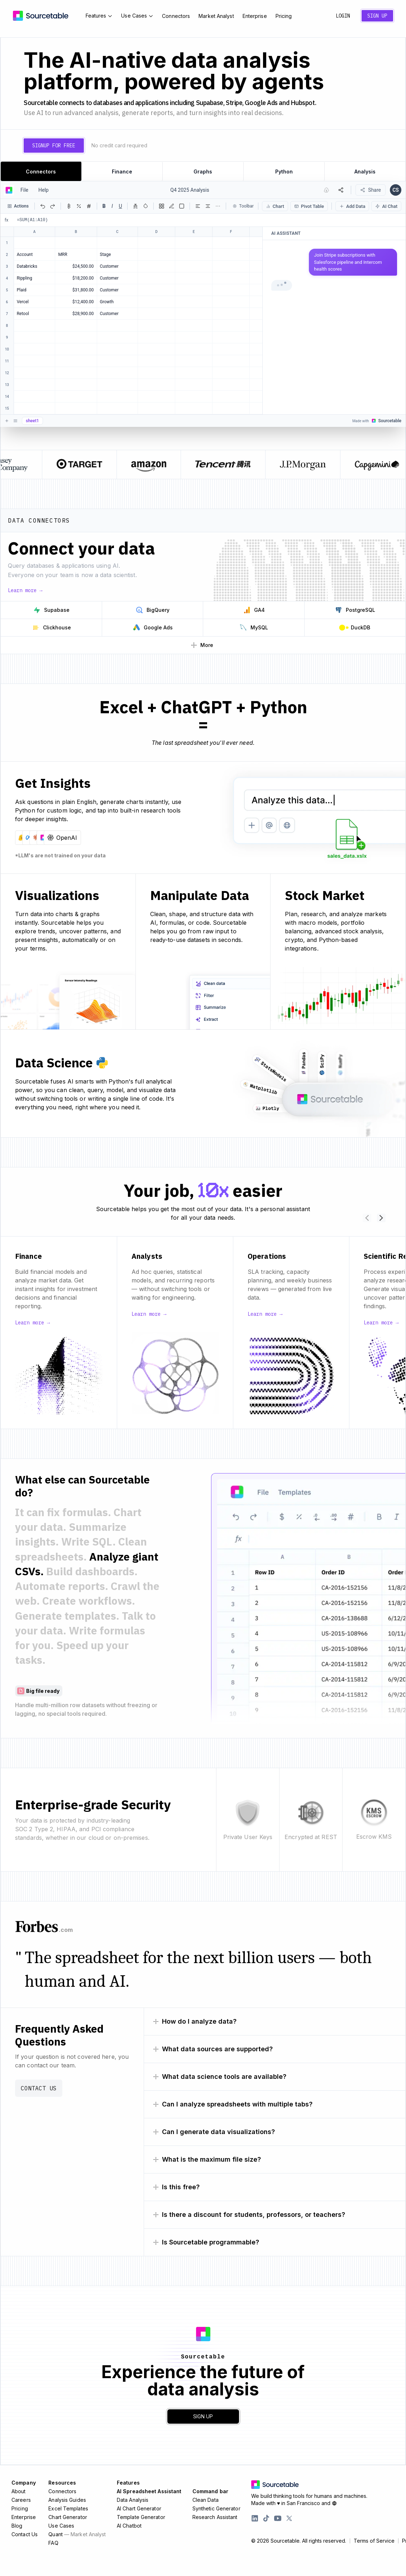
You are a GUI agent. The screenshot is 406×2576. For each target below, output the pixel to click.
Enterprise (255, 16)
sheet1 (32, 420)
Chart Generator (67, 2517)
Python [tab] (284, 171)
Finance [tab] (122, 171)
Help (43, 190)
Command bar (210, 2491)
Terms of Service (374, 2540)
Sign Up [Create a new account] (377, 16)
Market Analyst (216, 16)
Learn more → (25, 590)
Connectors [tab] (41, 171)
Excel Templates (68, 2508)
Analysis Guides (67, 2500)
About (18, 2491)
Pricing (284, 16)
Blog (16, 2526)
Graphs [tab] (203, 171)
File (24, 190)
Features (99, 16)
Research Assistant (215, 2517)
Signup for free (53, 145)
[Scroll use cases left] (367, 1218)
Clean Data (205, 2500)
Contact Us (39, 2088)
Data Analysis (132, 2500)
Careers (21, 2500)
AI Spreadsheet (149, 2491)
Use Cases (137, 16)
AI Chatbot (129, 2526)
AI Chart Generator (139, 2508)
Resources (62, 2483)
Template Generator (141, 2517)
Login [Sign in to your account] (343, 16)
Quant (77, 2534)
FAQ (53, 2543)
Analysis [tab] (365, 171)
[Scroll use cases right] (381, 1218)
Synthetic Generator (216, 2508)
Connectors (176, 16)
